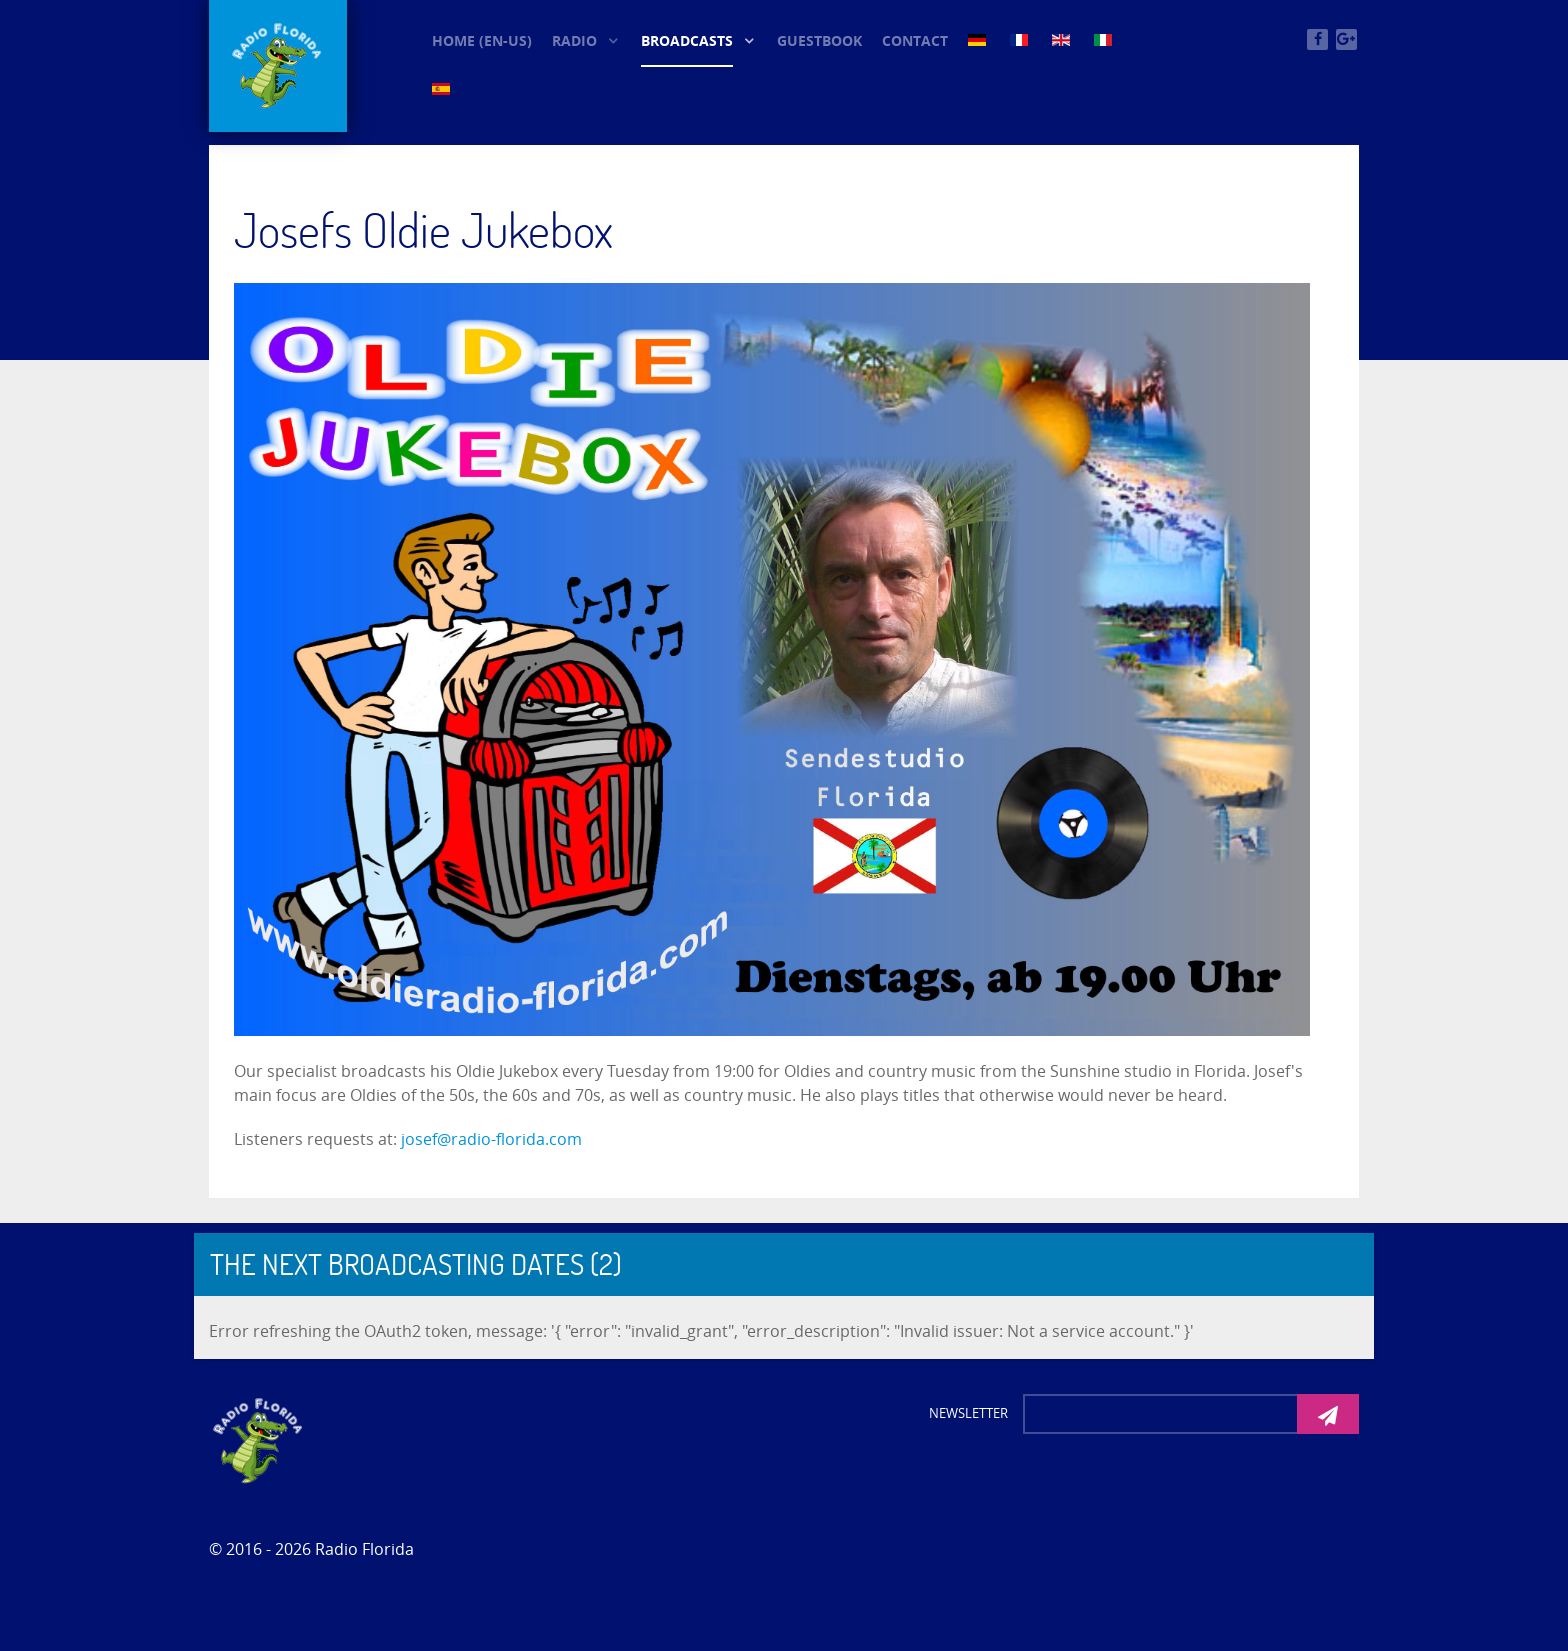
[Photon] (259, 1440)
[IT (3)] (1105, 39)
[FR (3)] (1021, 39)
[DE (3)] (979, 39)
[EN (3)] (1063, 39)
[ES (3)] (443, 88)
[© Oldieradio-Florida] (278, 66)
